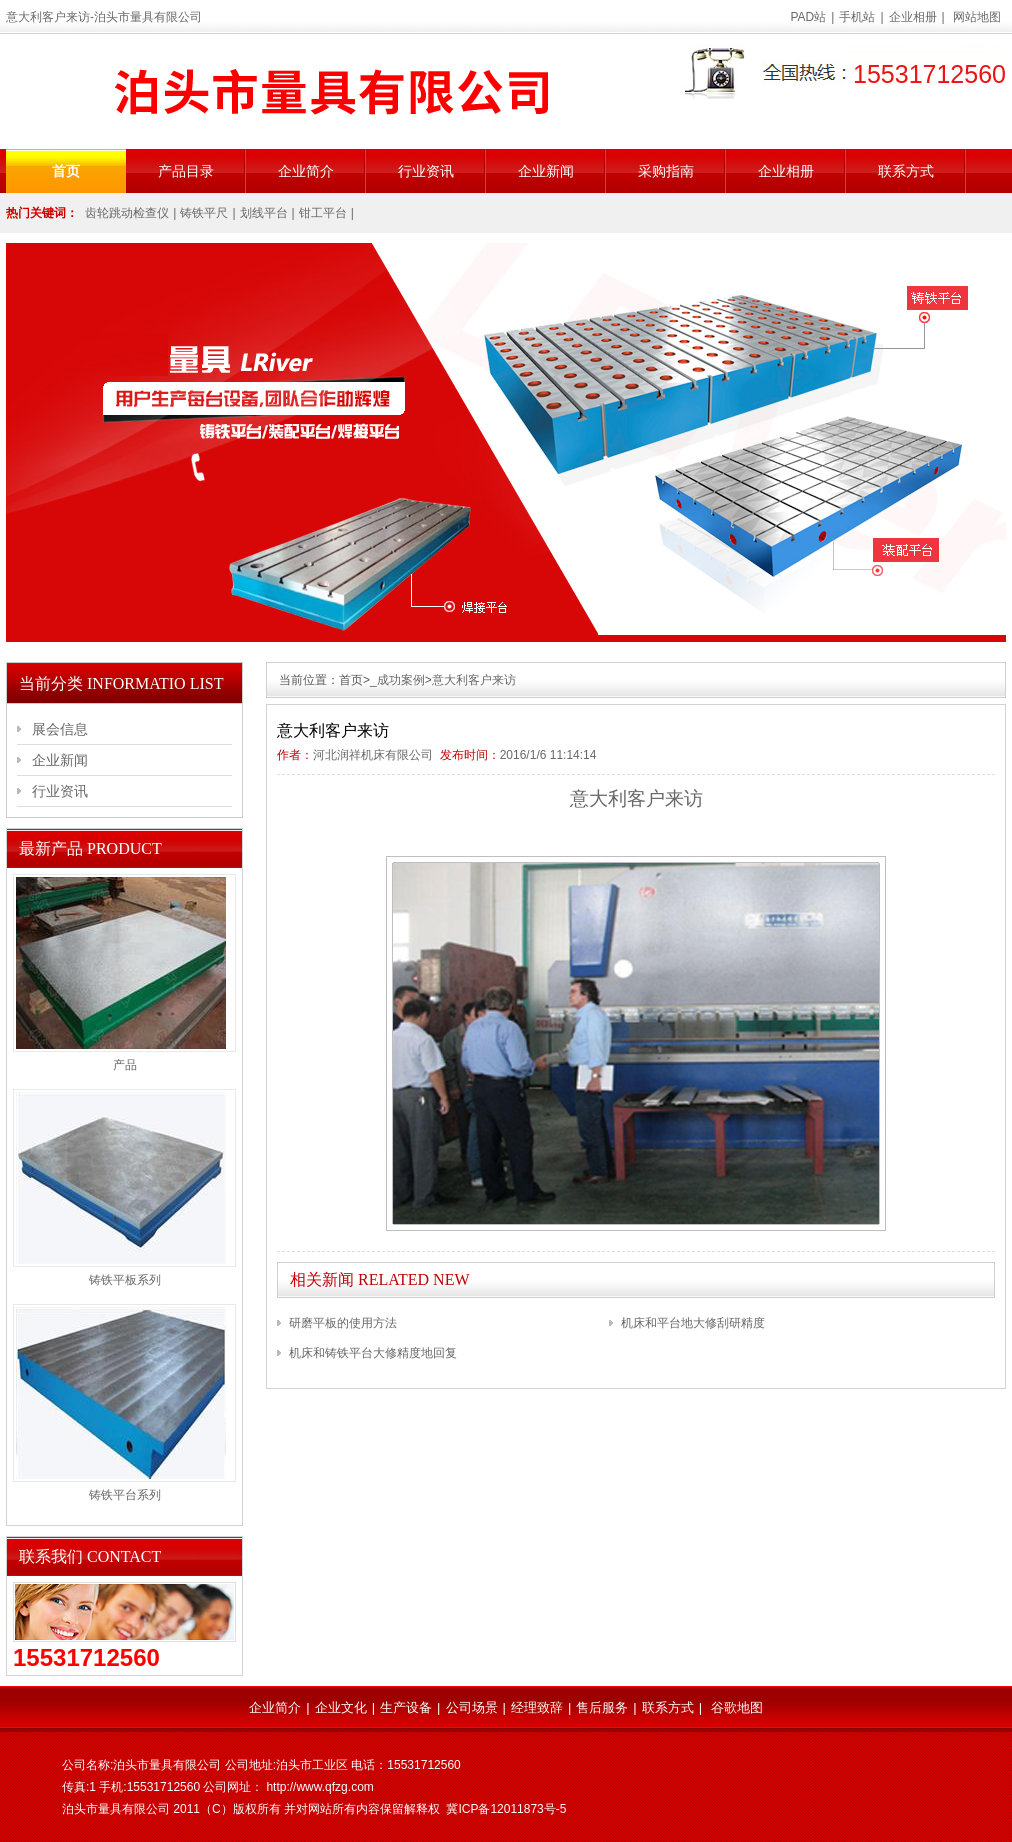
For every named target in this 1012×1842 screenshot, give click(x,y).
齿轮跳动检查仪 (127, 213)
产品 (125, 1065)
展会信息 (60, 729)
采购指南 (666, 171)
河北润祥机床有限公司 (373, 755)
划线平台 (264, 213)
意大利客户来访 (474, 680)
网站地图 (977, 17)
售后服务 (602, 1707)
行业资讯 (426, 171)
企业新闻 (546, 171)
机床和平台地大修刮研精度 (693, 1323)
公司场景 (472, 1707)
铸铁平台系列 (125, 1495)
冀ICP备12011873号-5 (506, 1809)
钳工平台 (323, 213)
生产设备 (406, 1707)
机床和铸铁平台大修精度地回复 (373, 1353)
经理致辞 (537, 1707)
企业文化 (341, 1707)
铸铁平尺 (204, 213)
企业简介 (306, 171)
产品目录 (186, 171)
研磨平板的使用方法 (343, 1323)
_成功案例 (397, 680)
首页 (66, 171)
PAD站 (809, 17)
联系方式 (906, 171)
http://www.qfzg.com (319, 1787)
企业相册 (913, 17)
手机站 (857, 17)
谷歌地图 (737, 1707)
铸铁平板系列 (125, 1280)
